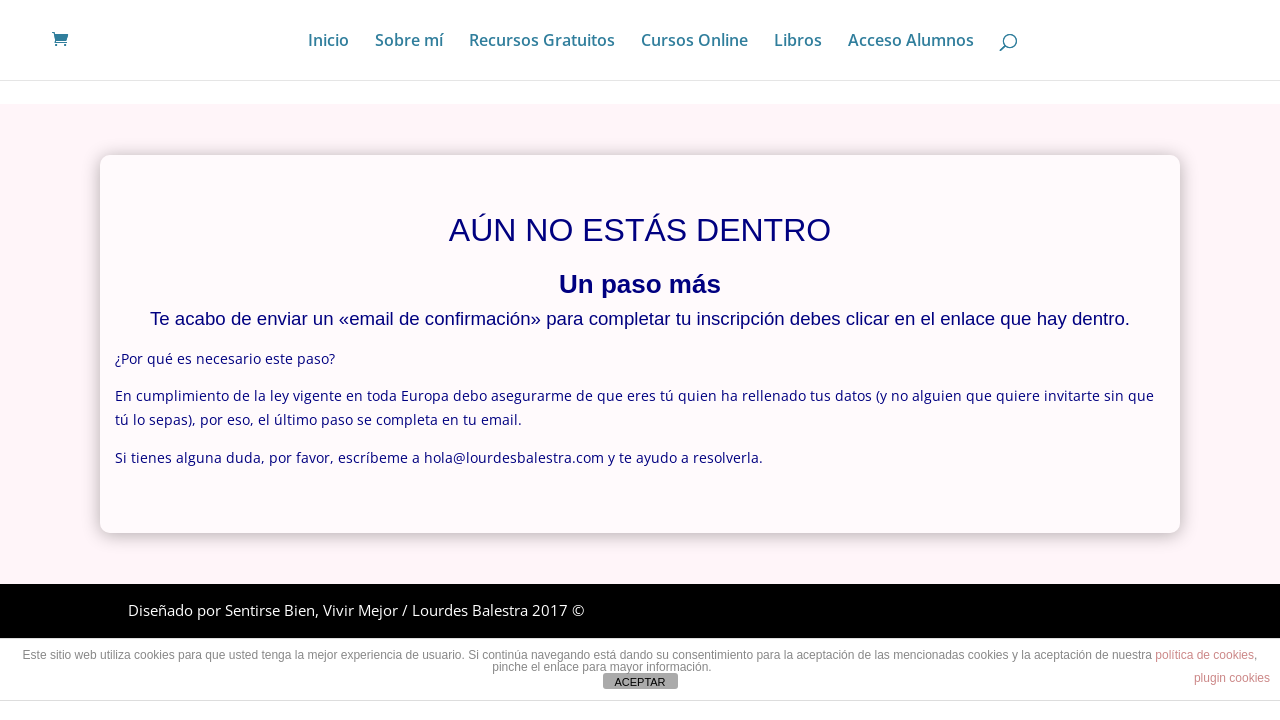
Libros (798, 42)
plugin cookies (1232, 678)
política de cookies (1204, 655)
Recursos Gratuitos (542, 42)
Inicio (328, 42)
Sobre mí (409, 42)
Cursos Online (694, 42)
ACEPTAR (639, 682)
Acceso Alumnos (911, 42)
